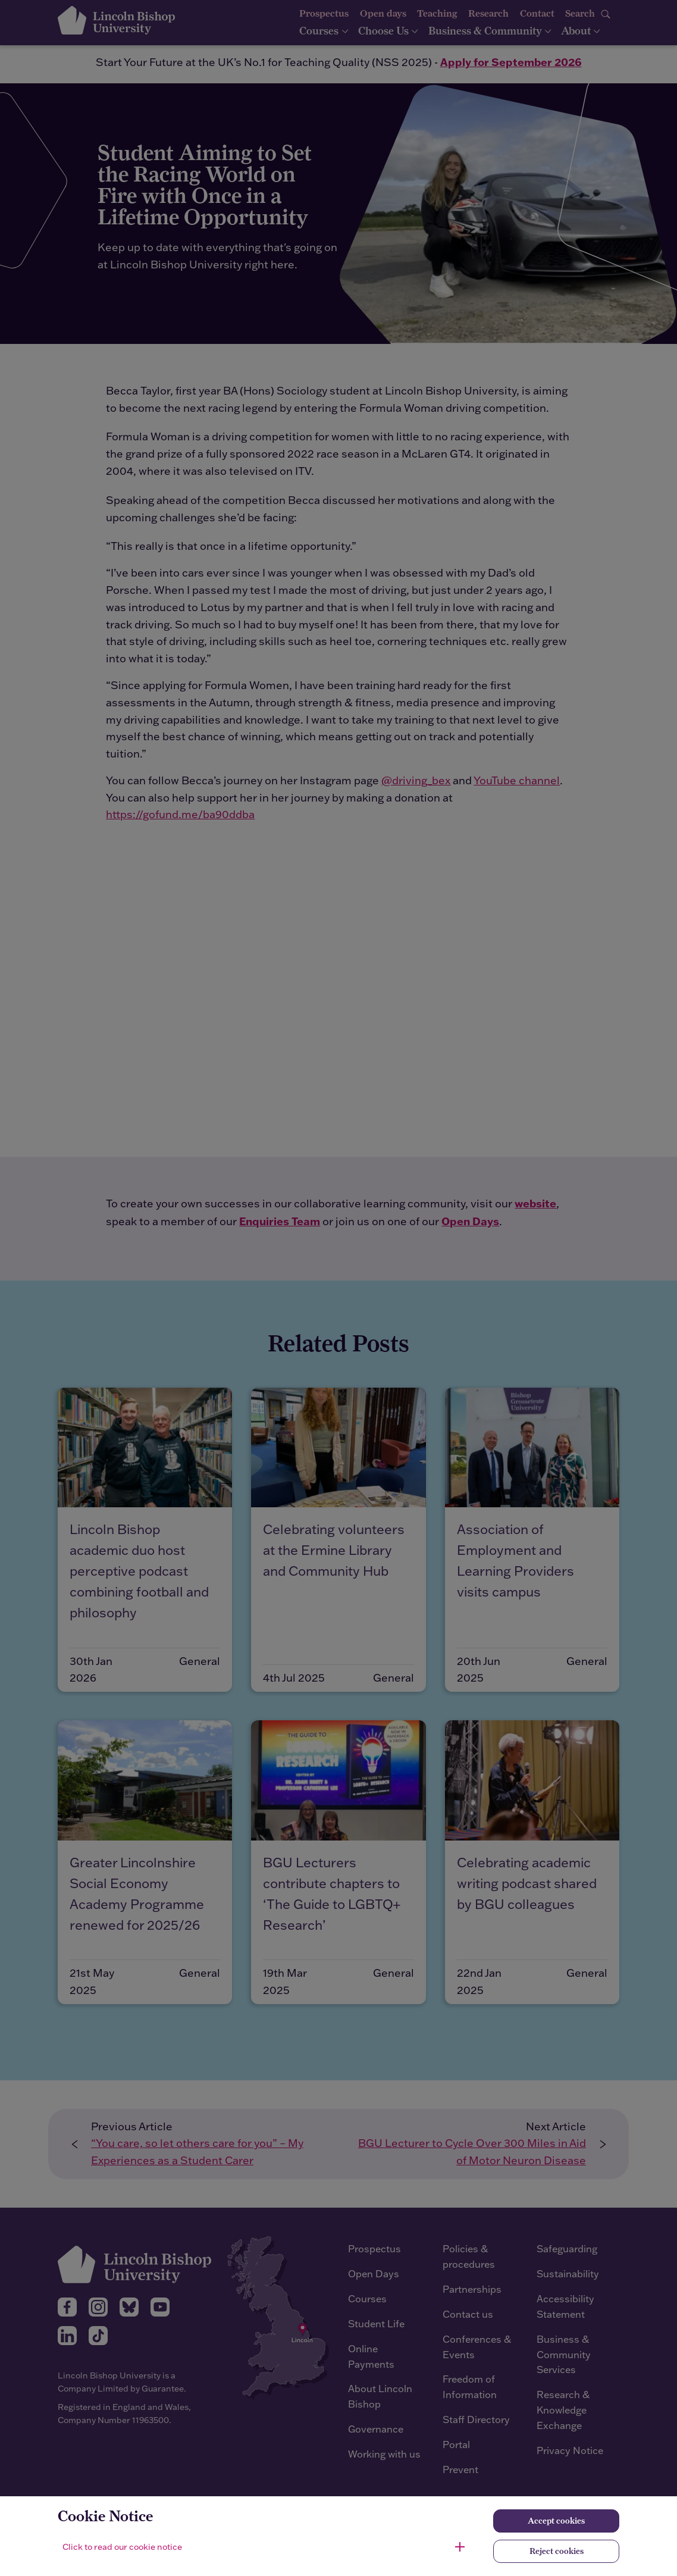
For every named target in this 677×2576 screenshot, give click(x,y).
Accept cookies (556, 2520)
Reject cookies (556, 2551)
